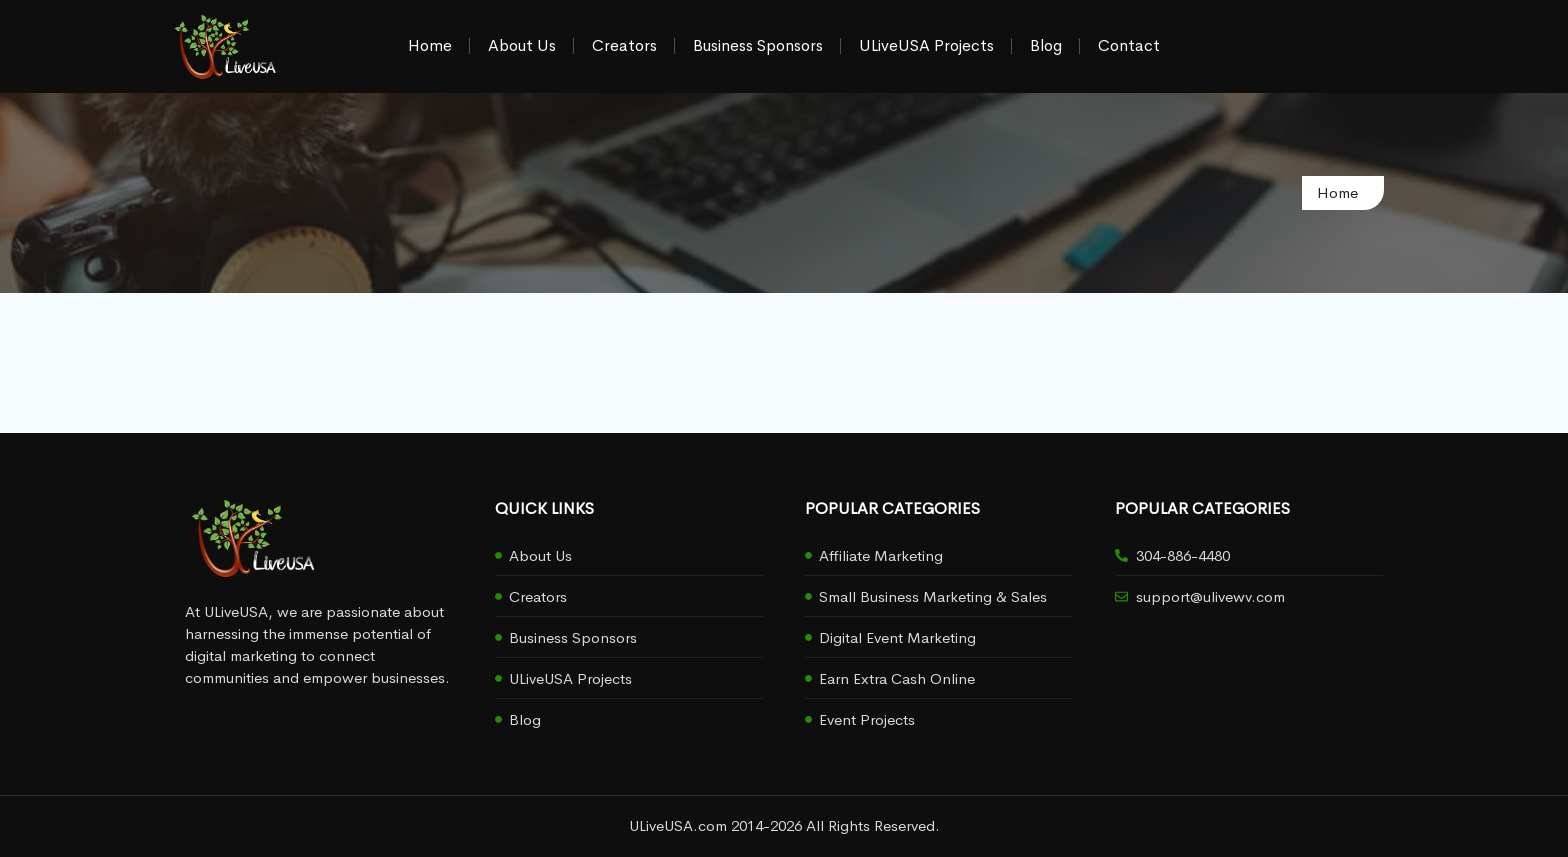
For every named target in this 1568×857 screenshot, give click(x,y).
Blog (1046, 45)
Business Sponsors (758, 45)
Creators (624, 45)
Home (430, 45)
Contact (1129, 45)
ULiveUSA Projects (926, 45)
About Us (522, 45)
